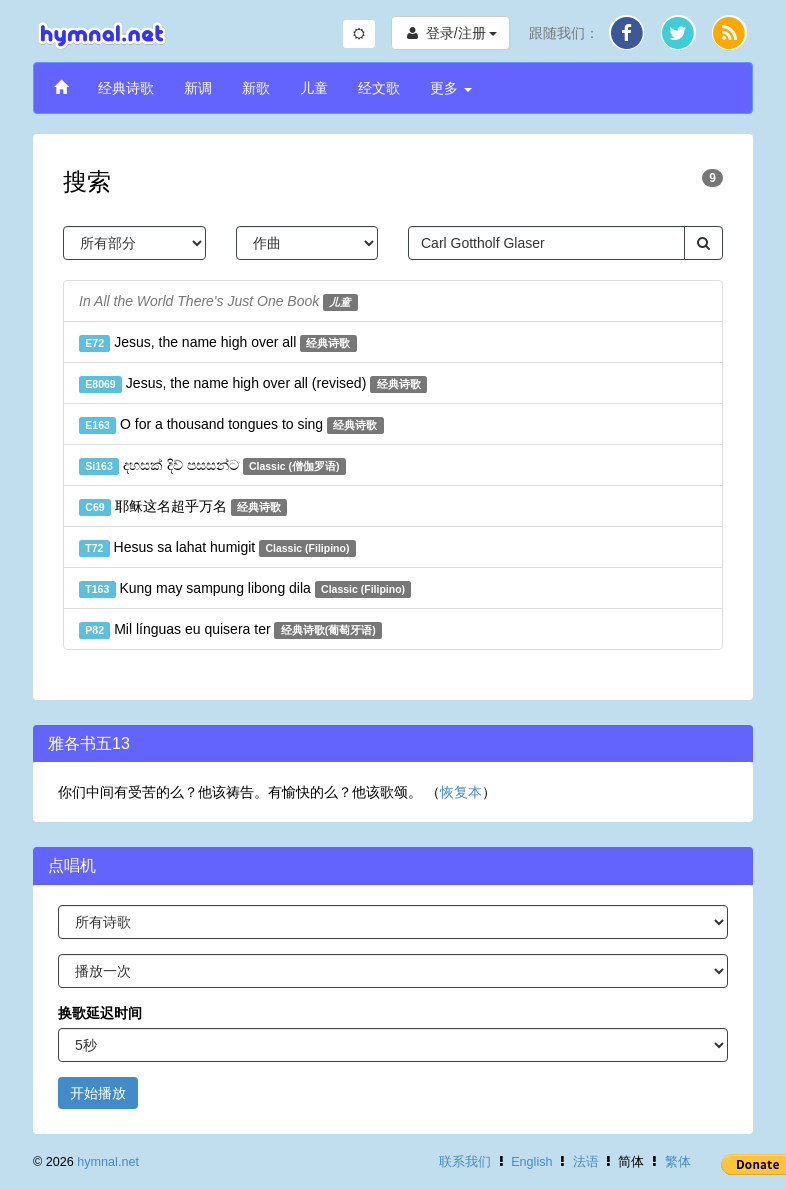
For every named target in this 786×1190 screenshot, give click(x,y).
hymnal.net (108, 1162)
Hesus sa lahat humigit (217, 548)
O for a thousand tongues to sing (231, 425)
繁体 (678, 1162)
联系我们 (465, 1162)
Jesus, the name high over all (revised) (253, 384)
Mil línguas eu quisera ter (230, 630)
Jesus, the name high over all (218, 343)
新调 (198, 88)
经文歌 (379, 88)
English (531, 1162)
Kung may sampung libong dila (245, 589)
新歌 (256, 88)
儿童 (314, 88)
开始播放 (98, 1093)
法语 (586, 1162)
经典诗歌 (126, 88)
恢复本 (461, 792)
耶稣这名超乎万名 (183, 507)
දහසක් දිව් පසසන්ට (212, 466)
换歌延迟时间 (100, 1013)
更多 (451, 88)
